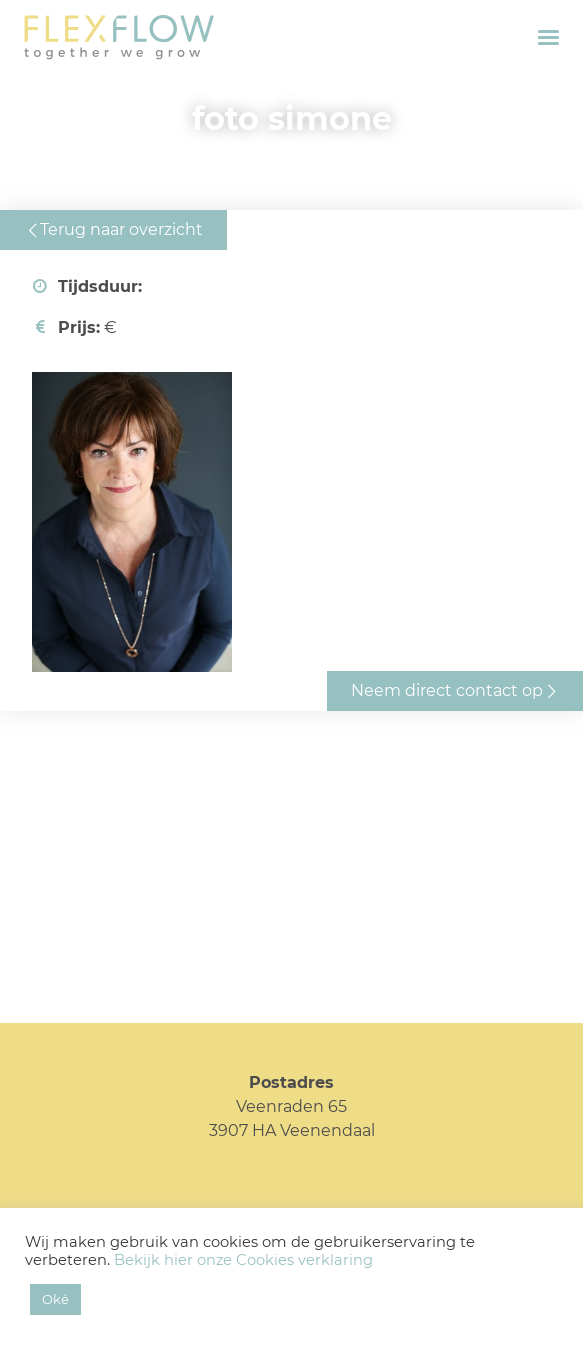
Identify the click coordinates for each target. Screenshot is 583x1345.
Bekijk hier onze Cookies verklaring (243, 1260)
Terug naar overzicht (121, 229)
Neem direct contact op (447, 690)
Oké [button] (55, 1299)
